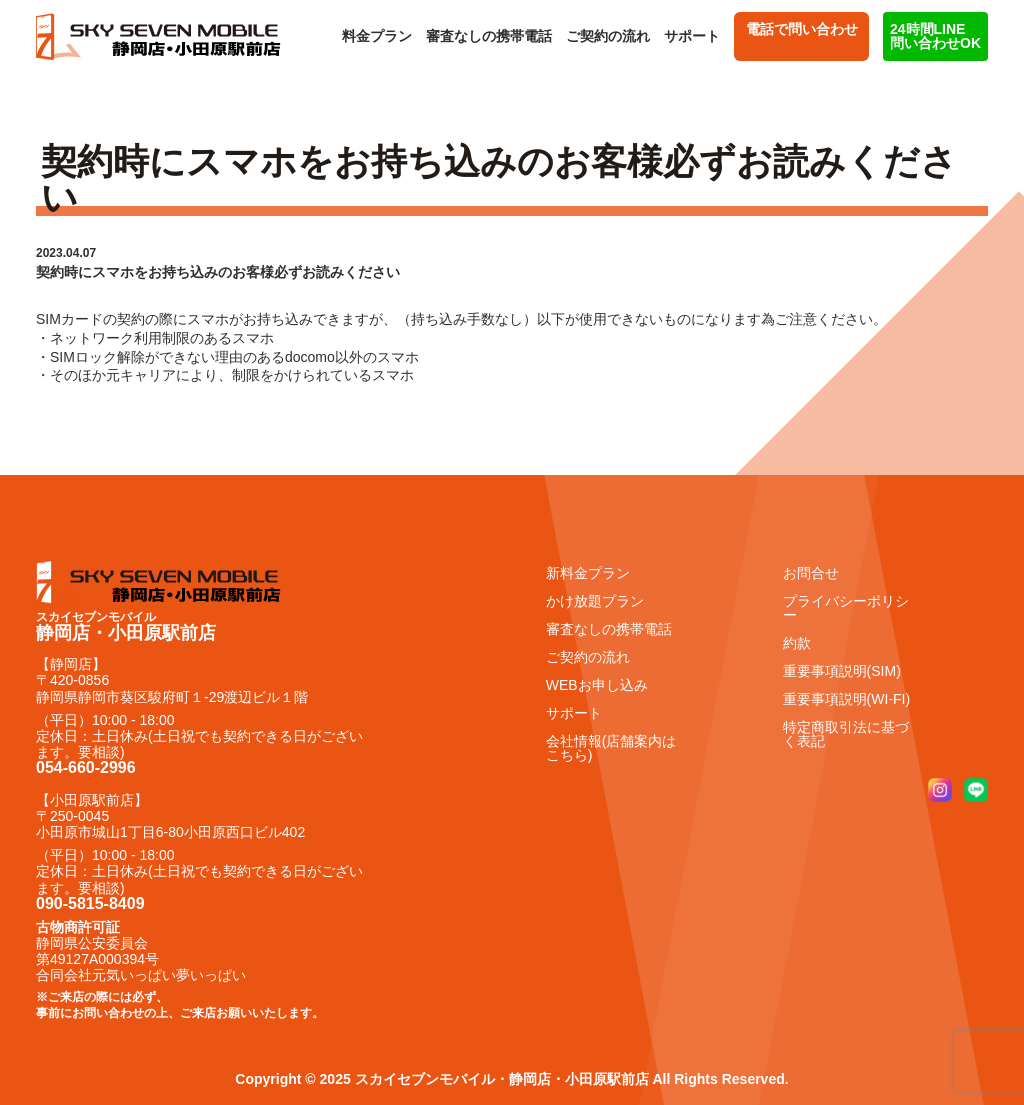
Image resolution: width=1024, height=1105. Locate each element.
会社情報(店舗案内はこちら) (611, 748)
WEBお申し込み (597, 685)
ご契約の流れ (608, 36)
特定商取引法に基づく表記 (846, 734)
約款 (797, 643)
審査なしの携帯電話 (489, 36)
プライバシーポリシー (846, 608)
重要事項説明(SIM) (842, 671)
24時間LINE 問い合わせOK (935, 36)
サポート (692, 36)
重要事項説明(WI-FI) (847, 699)
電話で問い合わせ (801, 36)
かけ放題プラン (595, 601)
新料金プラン (588, 573)
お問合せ (811, 573)
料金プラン (377, 36)
